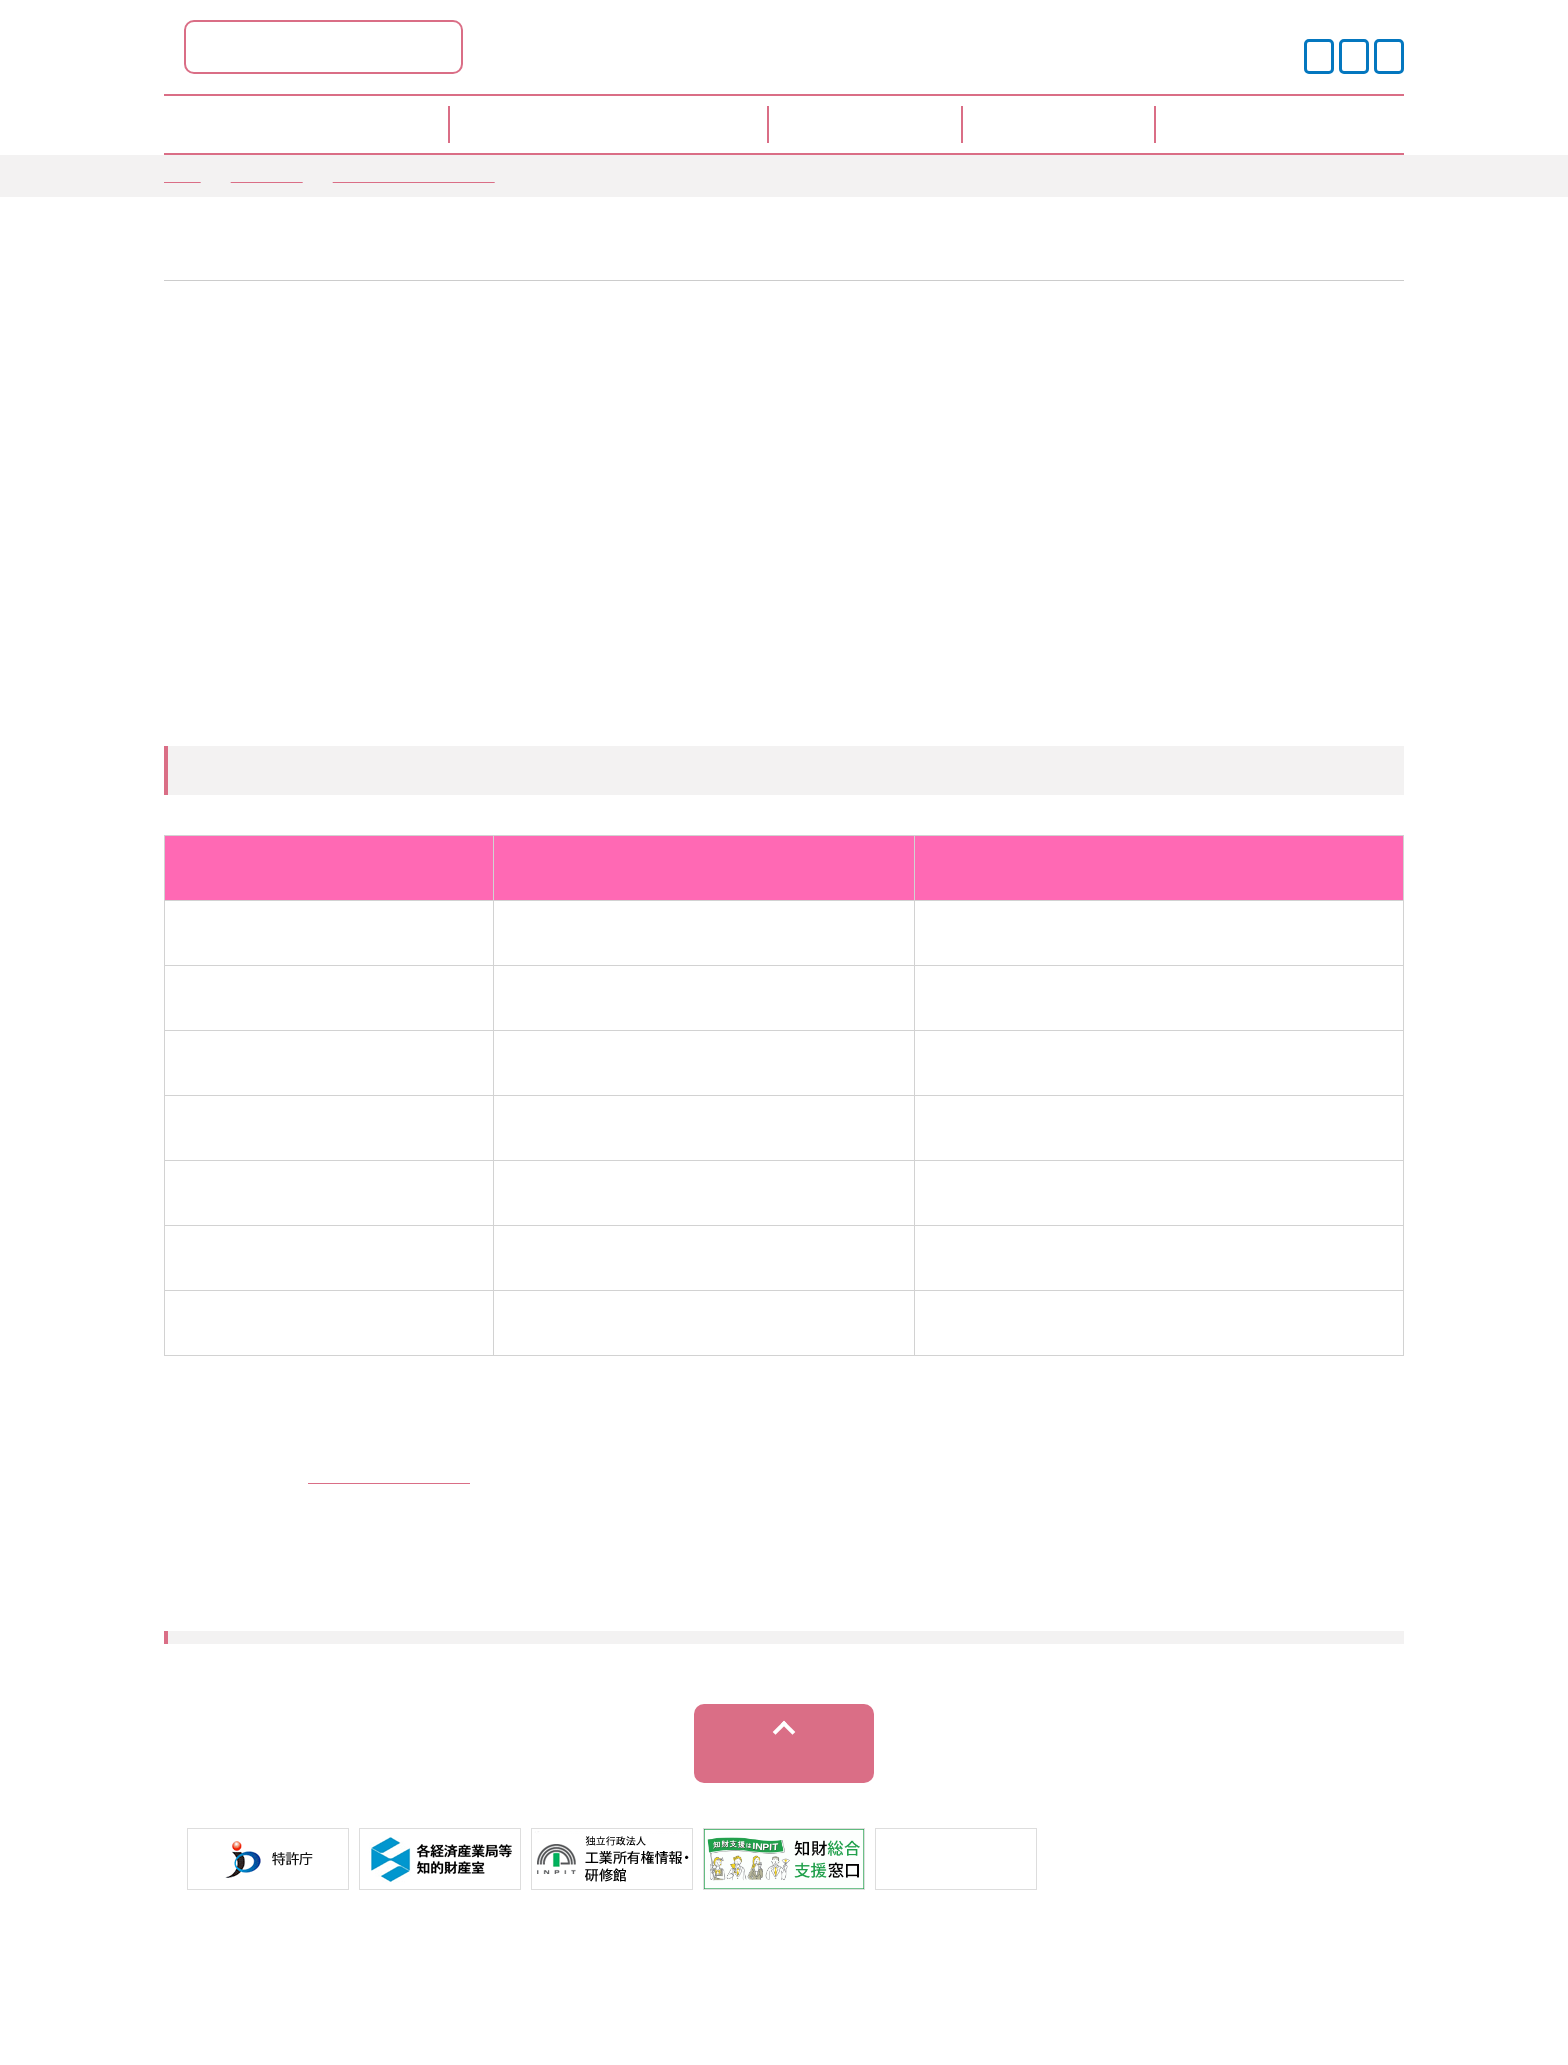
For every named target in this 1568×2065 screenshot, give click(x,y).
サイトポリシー (470, 1994)
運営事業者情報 (824, 1994)
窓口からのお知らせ (414, 175)
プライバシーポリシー (647, 1994)
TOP (182, 175)
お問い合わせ (1106, 1994)
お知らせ (267, 175)
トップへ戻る (784, 1806)
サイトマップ (969, 1994)
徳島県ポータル (523, 46)
